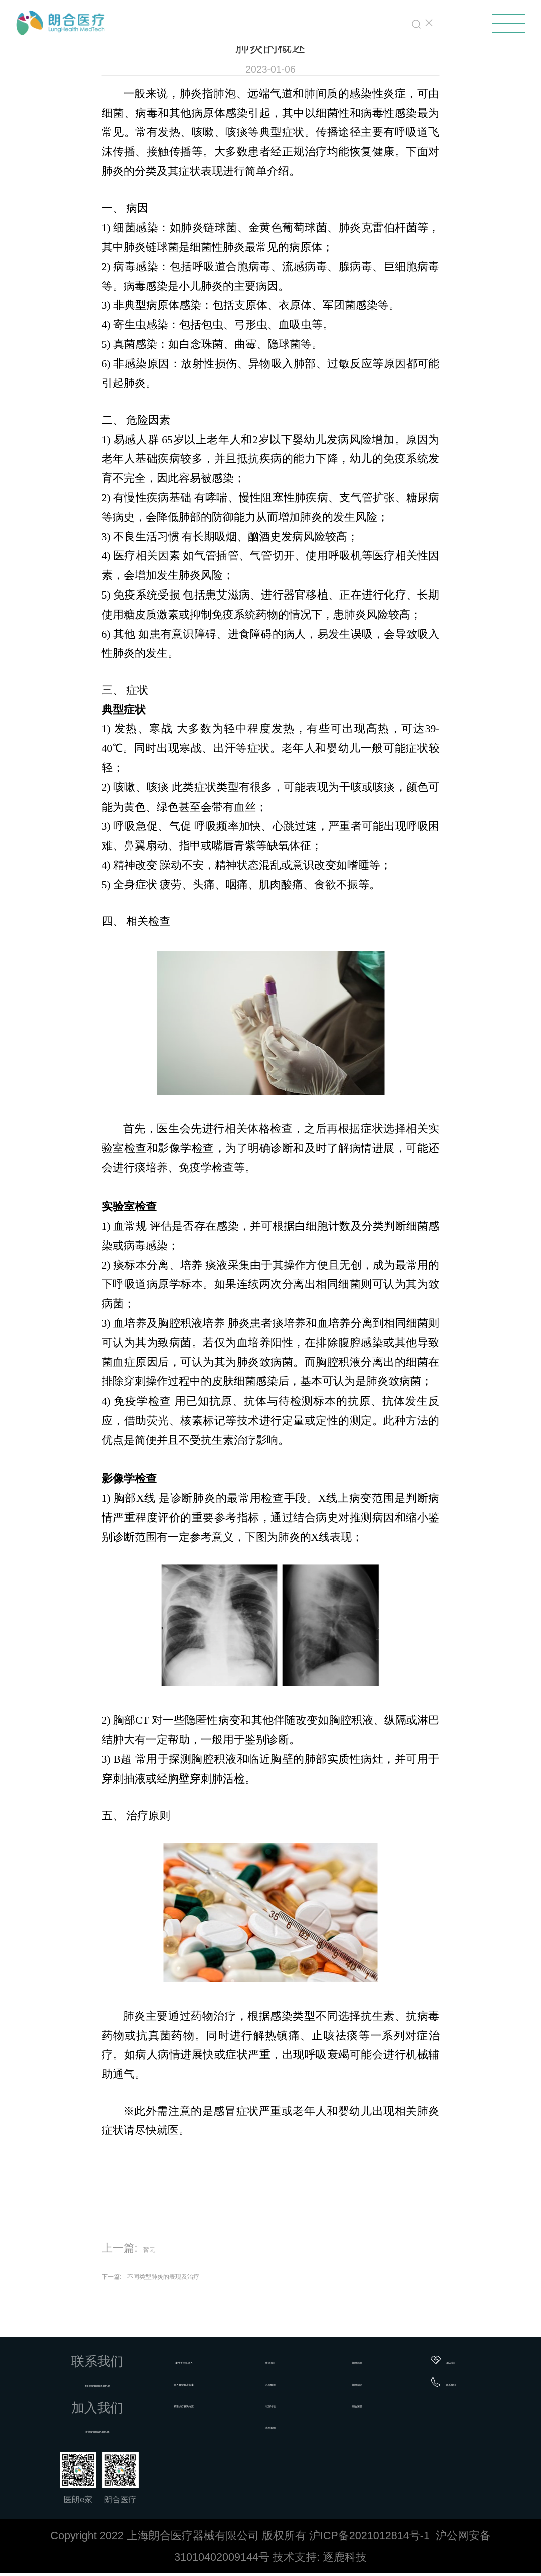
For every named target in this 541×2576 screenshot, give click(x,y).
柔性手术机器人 (209, 2360)
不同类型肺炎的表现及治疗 (209, 2275)
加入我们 (455, 2360)
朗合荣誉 (368, 2404)
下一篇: (120, 2275)
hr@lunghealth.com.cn (112, 2429)
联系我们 (454, 2382)
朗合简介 (368, 2360)
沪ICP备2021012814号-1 (369, 2538)
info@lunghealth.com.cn (112, 2382)
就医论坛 (289, 2404)
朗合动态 (368, 2382)
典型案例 (289, 2426)
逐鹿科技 (345, 2559)
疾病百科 (289, 2360)
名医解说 (289, 2382)
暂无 (154, 2248)
